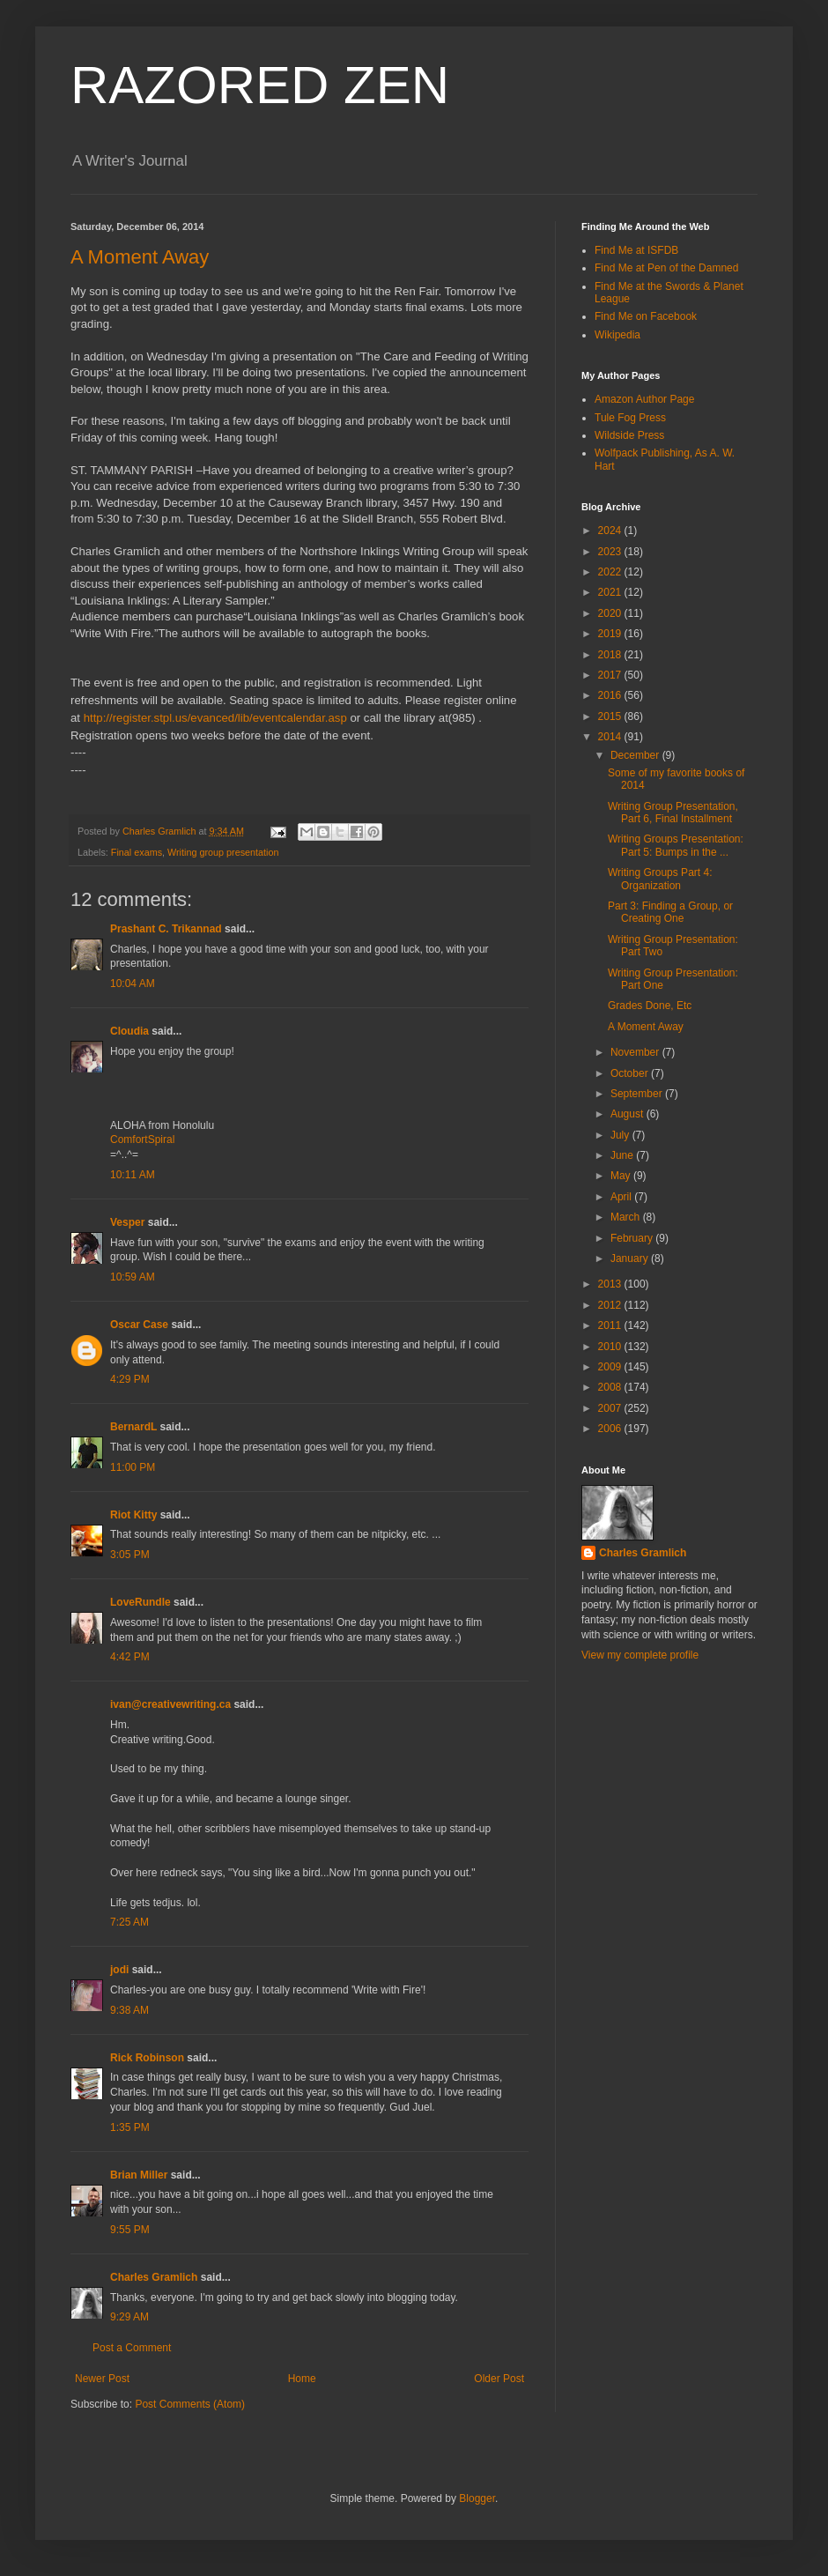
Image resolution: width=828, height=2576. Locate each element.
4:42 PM (130, 1657)
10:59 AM (132, 1277)
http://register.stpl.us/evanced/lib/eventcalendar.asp (215, 717)
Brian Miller (138, 2175)
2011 (611, 1325)
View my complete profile (640, 1655)
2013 (611, 1284)
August (628, 1114)
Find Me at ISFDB (636, 250)
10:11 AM (132, 1175)
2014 (611, 737)
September (637, 1094)
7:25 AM (129, 1922)
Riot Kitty (133, 1515)
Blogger (477, 2498)
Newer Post (102, 2378)
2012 (611, 1305)
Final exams (136, 852)
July (621, 1135)
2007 (611, 1408)
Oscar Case (139, 1324)
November (636, 1052)
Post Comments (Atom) (190, 2404)
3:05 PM (130, 1554)
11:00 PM (132, 1467)
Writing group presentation (222, 852)
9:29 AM (129, 2317)
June (623, 1155)
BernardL (133, 1427)
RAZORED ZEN (259, 85)
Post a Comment (131, 2348)
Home (302, 2378)
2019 (611, 633)
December (636, 755)
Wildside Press (629, 435)
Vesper (127, 1222)
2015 (611, 716)
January (630, 1258)
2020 (611, 613)
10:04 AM (132, 983)
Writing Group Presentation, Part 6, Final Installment (673, 812)
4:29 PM (130, 1379)
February (632, 1238)
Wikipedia (617, 335)
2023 (611, 552)
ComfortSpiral (142, 1139)
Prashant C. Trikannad (166, 929)
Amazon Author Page (644, 399)
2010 (611, 1346)
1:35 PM (130, 2127)
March (626, 1217)
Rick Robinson (147, 2058)
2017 (611, 675)
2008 (611, 1387)
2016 (611, 695)
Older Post (499, 2378)
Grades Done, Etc (649, 1005)
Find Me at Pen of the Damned (666, 268)
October (630, 1073)
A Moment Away (139, 257)
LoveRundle (140, 1602)
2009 (611, 1367)
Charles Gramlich (153, 2277)
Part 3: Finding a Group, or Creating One (670, 912)
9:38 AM (129, 2010)
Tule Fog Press (630, 418)
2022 (611, 572)
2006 (611, 1428)
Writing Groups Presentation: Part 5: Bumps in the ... (675, 845)
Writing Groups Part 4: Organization (660, 878)
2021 (611, 592)
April (622, 1197)
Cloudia (129, 1031)
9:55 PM (130, 2229)
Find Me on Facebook (646, 316)
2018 (611, 655)
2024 (611, 530)
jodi (119, 1970)
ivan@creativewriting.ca (170, 1704)
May (621, 1175)
